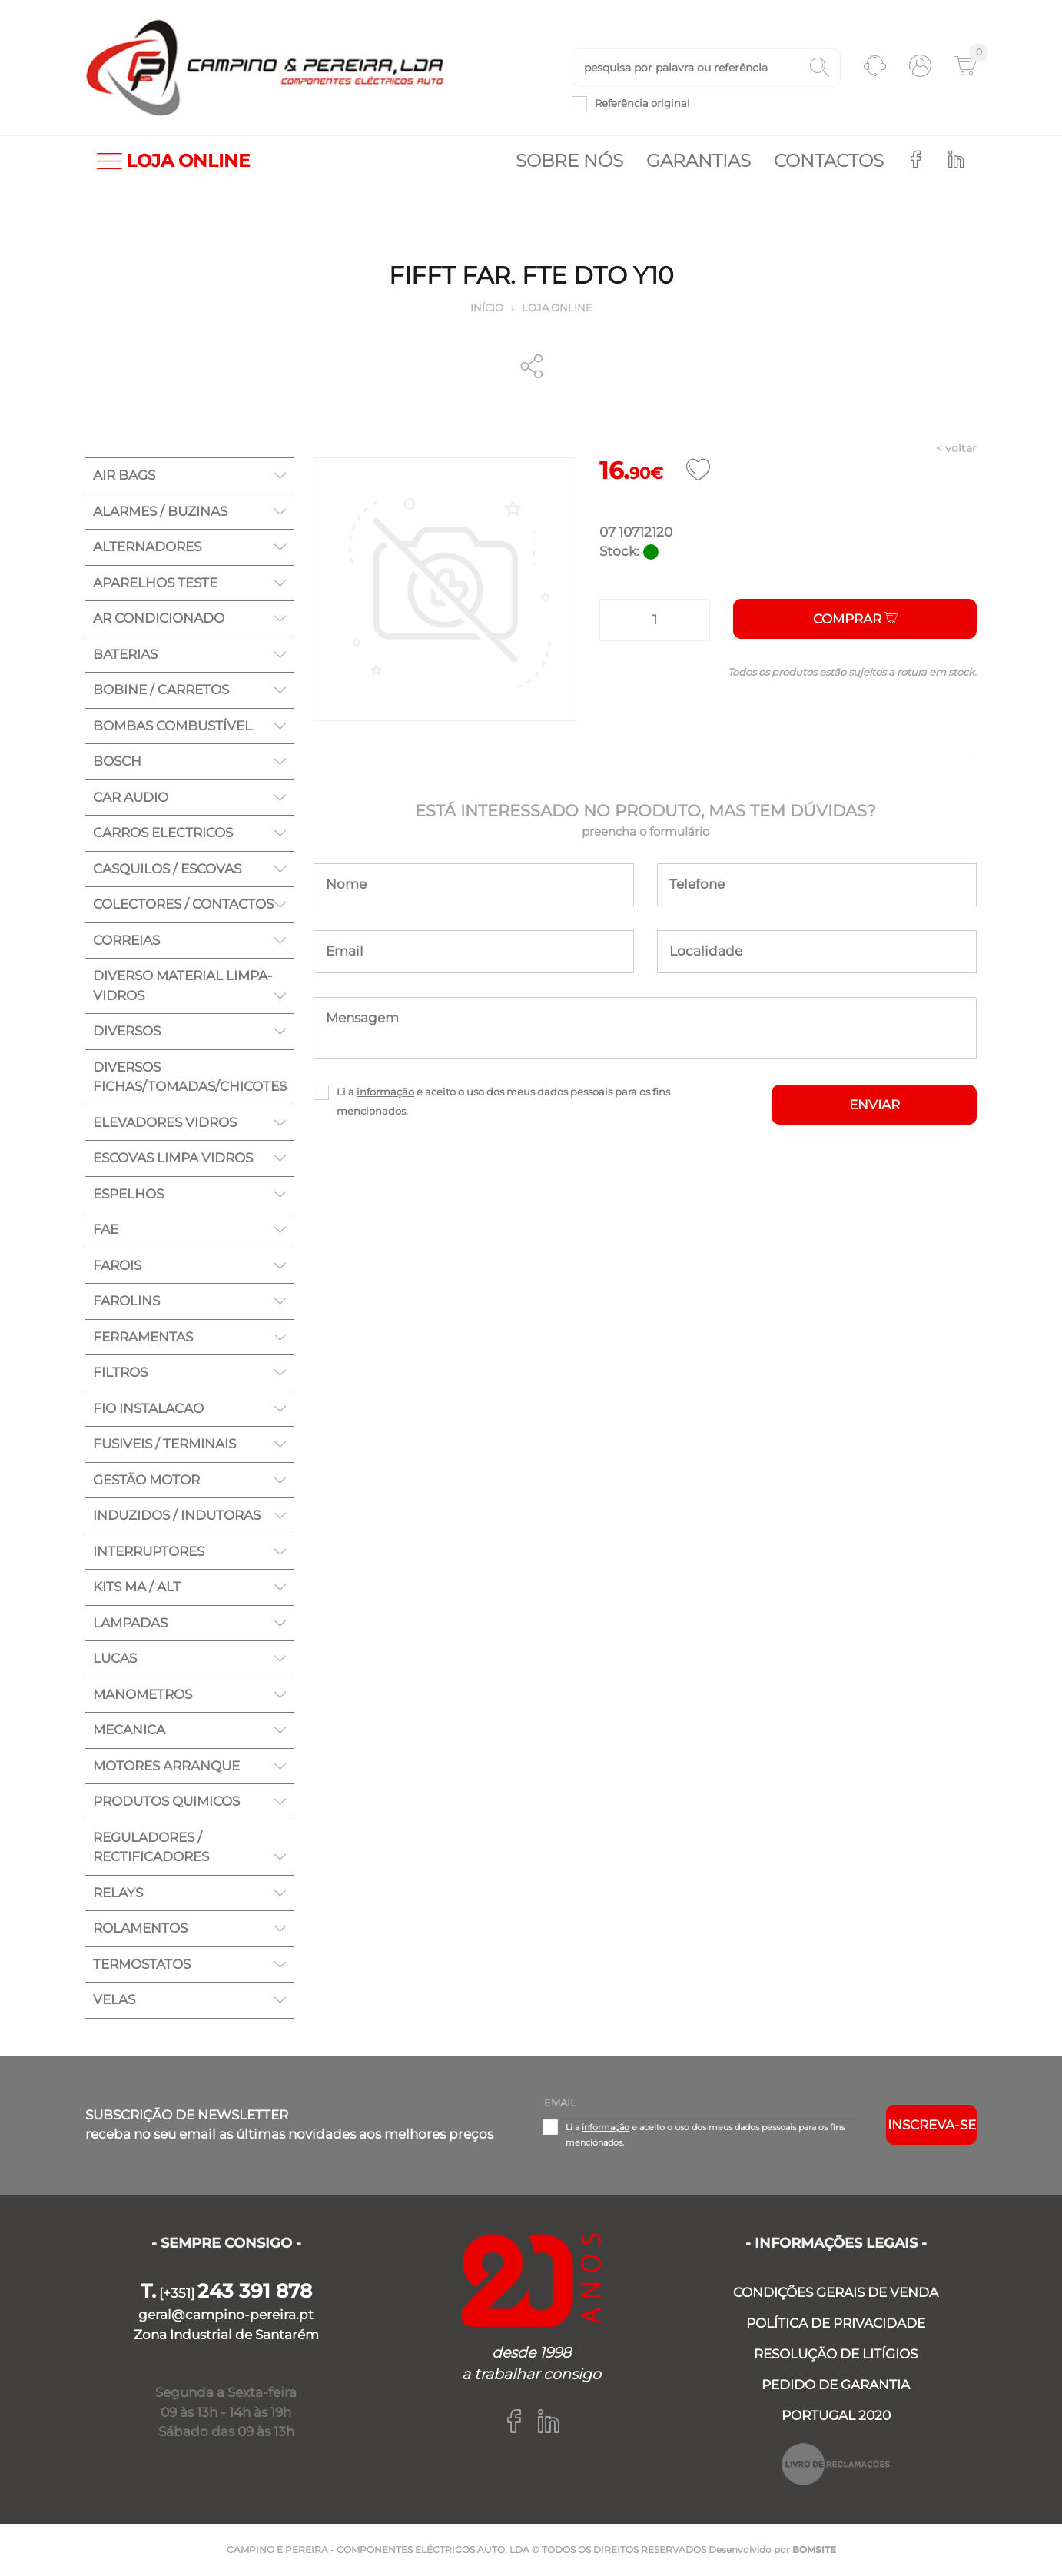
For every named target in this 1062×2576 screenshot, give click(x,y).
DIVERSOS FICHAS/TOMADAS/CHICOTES (190, 1077)
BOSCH (117, 761)
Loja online (557, 307)
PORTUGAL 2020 (836, 2415)
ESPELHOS (128, 1194)
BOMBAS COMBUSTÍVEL (172, 725)
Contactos (829, 160)
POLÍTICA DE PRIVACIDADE (835, 2323)
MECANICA (129, 1729)
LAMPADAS (130, 1622)
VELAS (114, 1999)
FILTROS (120, 1372)
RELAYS (118, 1892)
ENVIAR (874, 1104)
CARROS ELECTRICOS (163, 832)
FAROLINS (126, 1300)
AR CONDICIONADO (158, 618)
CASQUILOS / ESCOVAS (167, 868)
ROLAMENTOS (140, 1928)
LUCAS (115, 1658)
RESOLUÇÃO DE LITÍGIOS (836, 2354)
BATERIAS (125, 654)
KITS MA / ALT (137, 1586)
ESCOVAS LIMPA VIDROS (173, 1157)
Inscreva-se (932, 2124)
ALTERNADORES (147, 546)
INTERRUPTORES (148, 1551)
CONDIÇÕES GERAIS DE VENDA (835, 2292)
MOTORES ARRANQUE (166, 1765)
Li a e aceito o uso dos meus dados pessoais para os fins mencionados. (503, 1101)
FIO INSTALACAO (148, 1408)
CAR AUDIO (130, 797)
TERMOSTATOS (142, 1964)
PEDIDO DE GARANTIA (836, 2384)
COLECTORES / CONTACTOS (183, 904)
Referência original (642, 103)
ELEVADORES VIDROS (165, 1122)
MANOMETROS (142, 1694)
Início (486, 307)
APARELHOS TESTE (155, 582)
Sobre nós (569, 160)
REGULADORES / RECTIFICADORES (151, 1847)
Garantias (698, 160)
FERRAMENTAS (143, 1337)
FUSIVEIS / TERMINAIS (164, 1443)
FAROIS (117, 1265)
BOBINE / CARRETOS (161, 689)
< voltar (956, 448)
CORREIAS (126, 940)
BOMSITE (814, 2549)
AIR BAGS (124, 475)
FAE (105, 1229)
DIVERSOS (127, 1031)
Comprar (855, 619)
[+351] (226, 2293)
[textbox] (706, 67)
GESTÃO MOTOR (146, 1479)
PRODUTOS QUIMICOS (166, 1801)
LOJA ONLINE (173, 161)
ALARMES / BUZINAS (160, 511)
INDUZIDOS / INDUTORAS (177, 1515)
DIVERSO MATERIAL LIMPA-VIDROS (183, 985)
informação (385, 1091)
